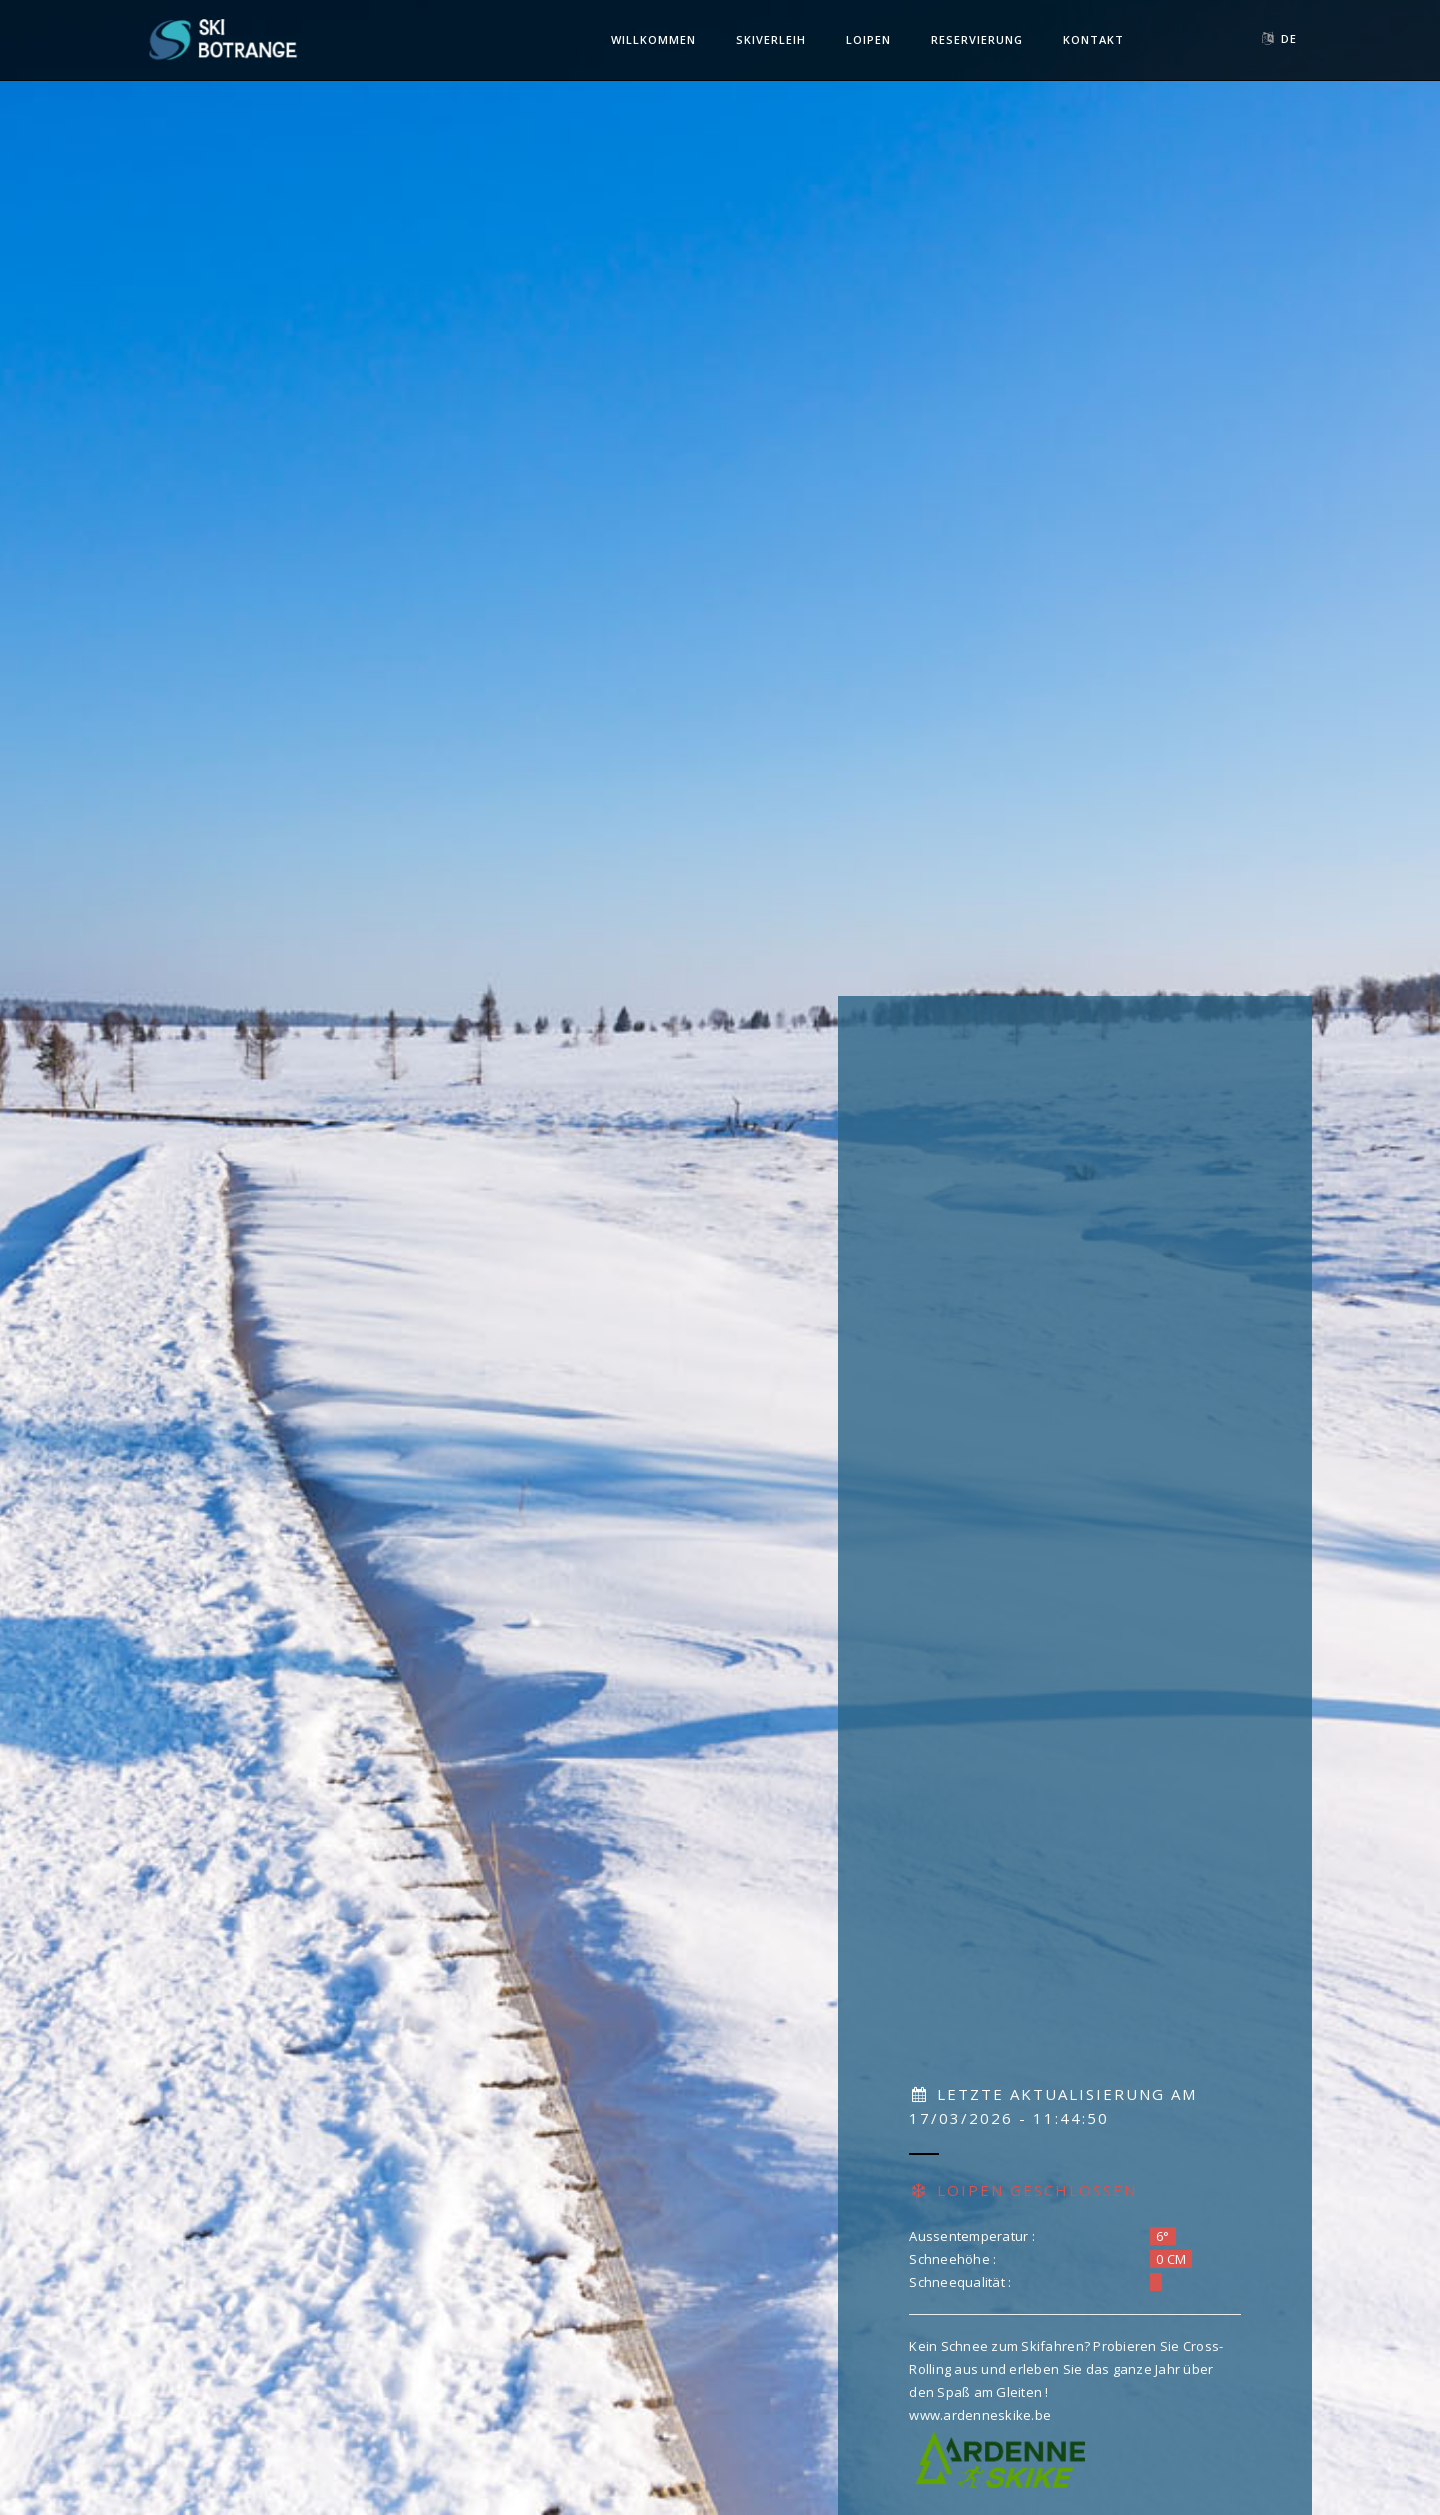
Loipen (868, 39)
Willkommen (653, 39)
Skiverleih (771, 39)
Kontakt (1093, 39)
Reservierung (977, 39)
